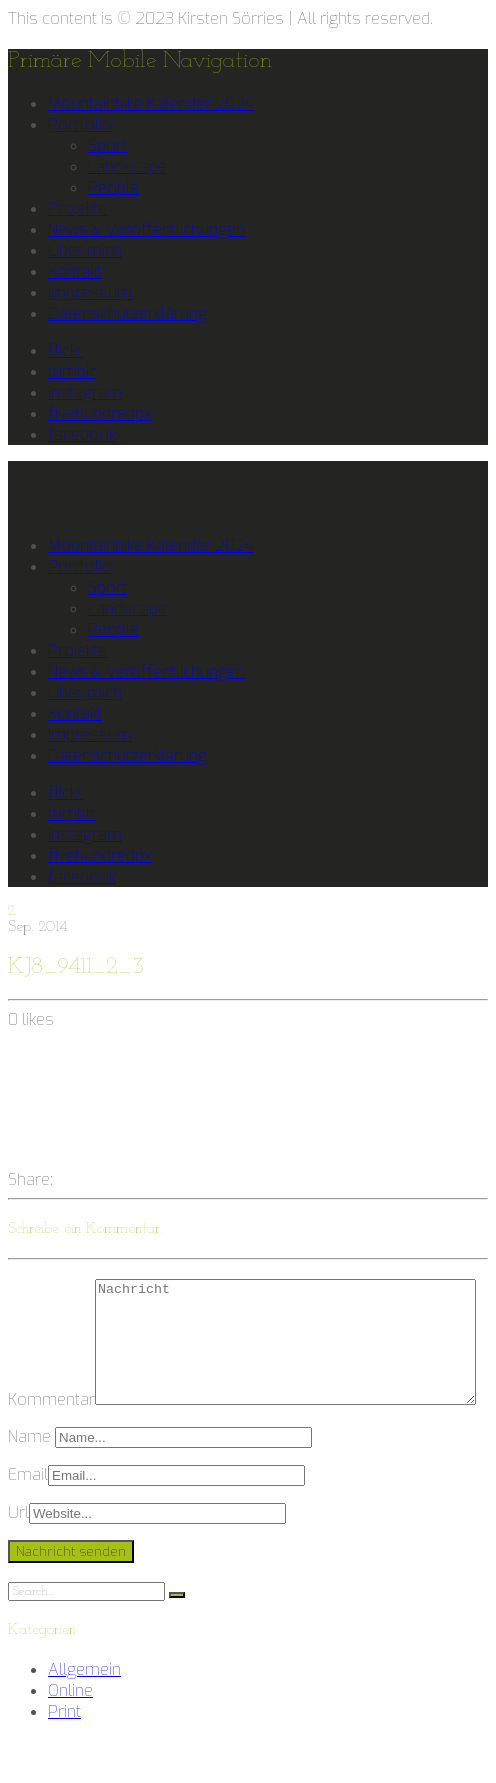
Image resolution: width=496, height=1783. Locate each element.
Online (70, 1735)
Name (31, 1481)
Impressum (90, 292)
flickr (65, 350)
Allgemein (84, 1714)
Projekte (77, 208)
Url (18, 1557)
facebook (82, 434)
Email (28, 1519)
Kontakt (75, 271)
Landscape (127, 166)
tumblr (72, 371)
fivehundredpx (100, 413)
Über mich (85, 250)
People (113, 187)
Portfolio (80, 124)
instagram (85, 392)
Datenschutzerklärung (127, 313)
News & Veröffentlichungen (146, 229)
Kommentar (51, 1289)
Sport (107, 145)
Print (64, 1756)
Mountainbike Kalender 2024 (151, 103)
